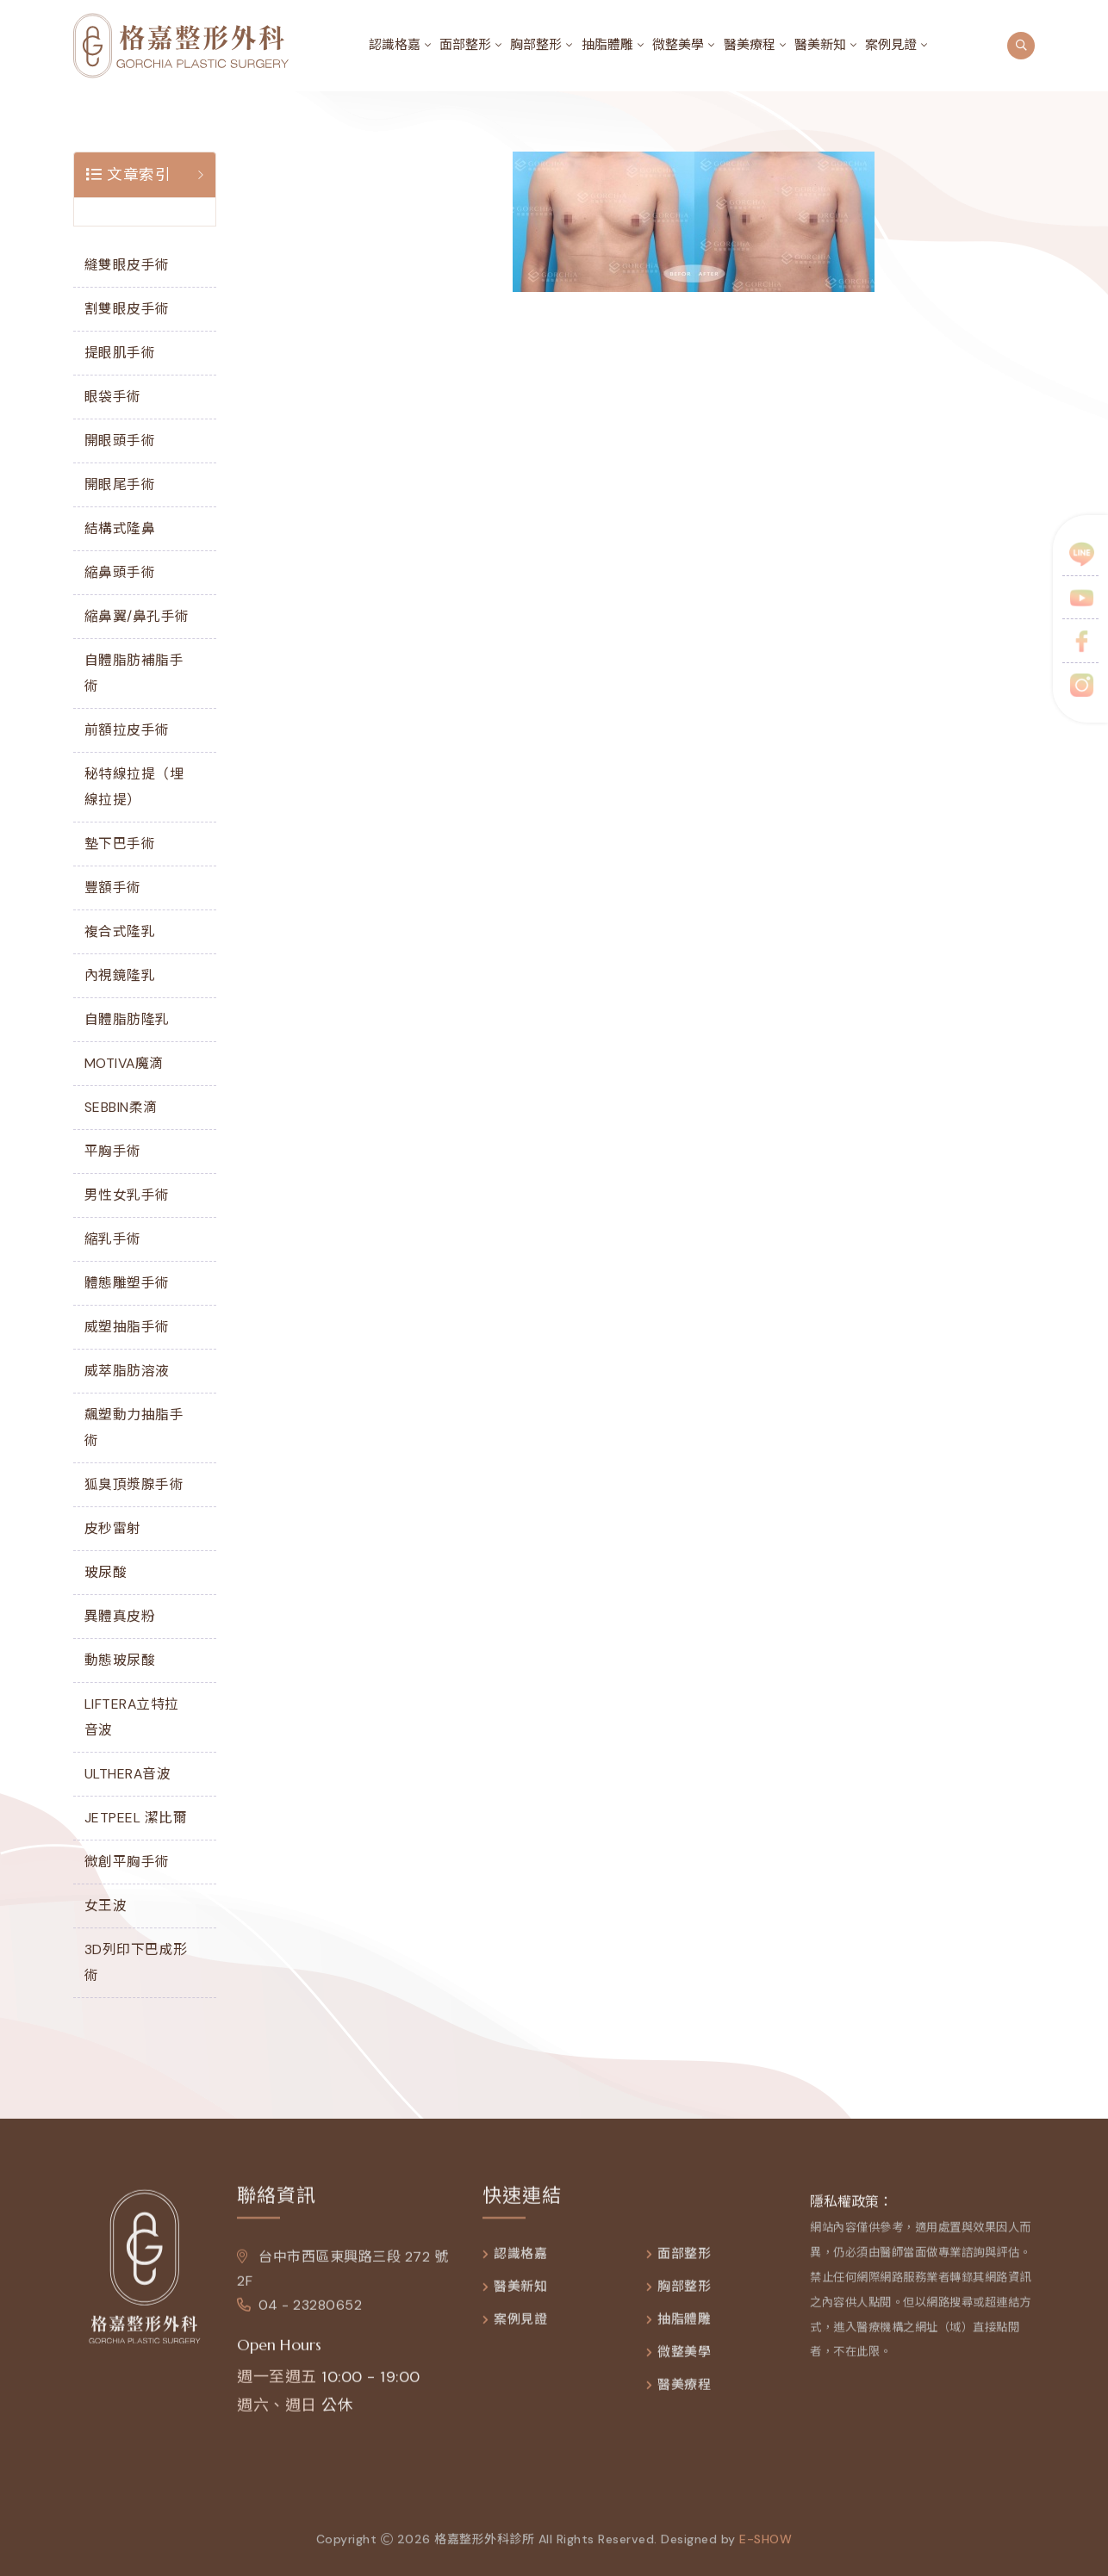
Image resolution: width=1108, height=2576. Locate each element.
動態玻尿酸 (120, 1660)
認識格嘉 (394, 44)
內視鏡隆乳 (120, 975)
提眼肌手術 (120, 353)
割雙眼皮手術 (127, 309)
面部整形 (465, 44)
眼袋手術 (112, 397)
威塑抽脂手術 (127, 1327)
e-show (765, 2553)
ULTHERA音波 (127, 1774)
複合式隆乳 (120, 931)
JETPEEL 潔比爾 (136, 1818)
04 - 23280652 (299, 2320)
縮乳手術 (112, 1239)
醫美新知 (820, 44)
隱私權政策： (851, 2216)
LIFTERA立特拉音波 (131, 1717)
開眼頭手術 (120, 440)
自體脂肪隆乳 (127, 1019)
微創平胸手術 (127, 1862)
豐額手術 (112, 887)
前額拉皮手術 (127, 730)
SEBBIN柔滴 (121, 1107)
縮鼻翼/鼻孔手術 (137, 616)
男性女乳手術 (127, 1195)
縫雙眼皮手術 (127, 265)
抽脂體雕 (607, 44)
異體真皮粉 (120, 1616)
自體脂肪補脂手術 (134, 673)
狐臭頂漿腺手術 (134, 1484)
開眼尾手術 (120, 484)
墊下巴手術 (120, 844)
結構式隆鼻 (120, 528)
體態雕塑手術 (127, 1283)
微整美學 (678, 44)
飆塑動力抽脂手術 (134, 1427)
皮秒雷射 (112, 1528)
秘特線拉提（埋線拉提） (134, 787)
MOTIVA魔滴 (124, 1063)
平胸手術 (112, 1151)
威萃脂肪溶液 (127, 1371)
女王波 (106, 1905)
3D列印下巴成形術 (136, 1962)
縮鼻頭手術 (120, 572)
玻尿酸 (106, 1572)
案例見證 (891, 44)
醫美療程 (749, 44)
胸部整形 (536, 44)
